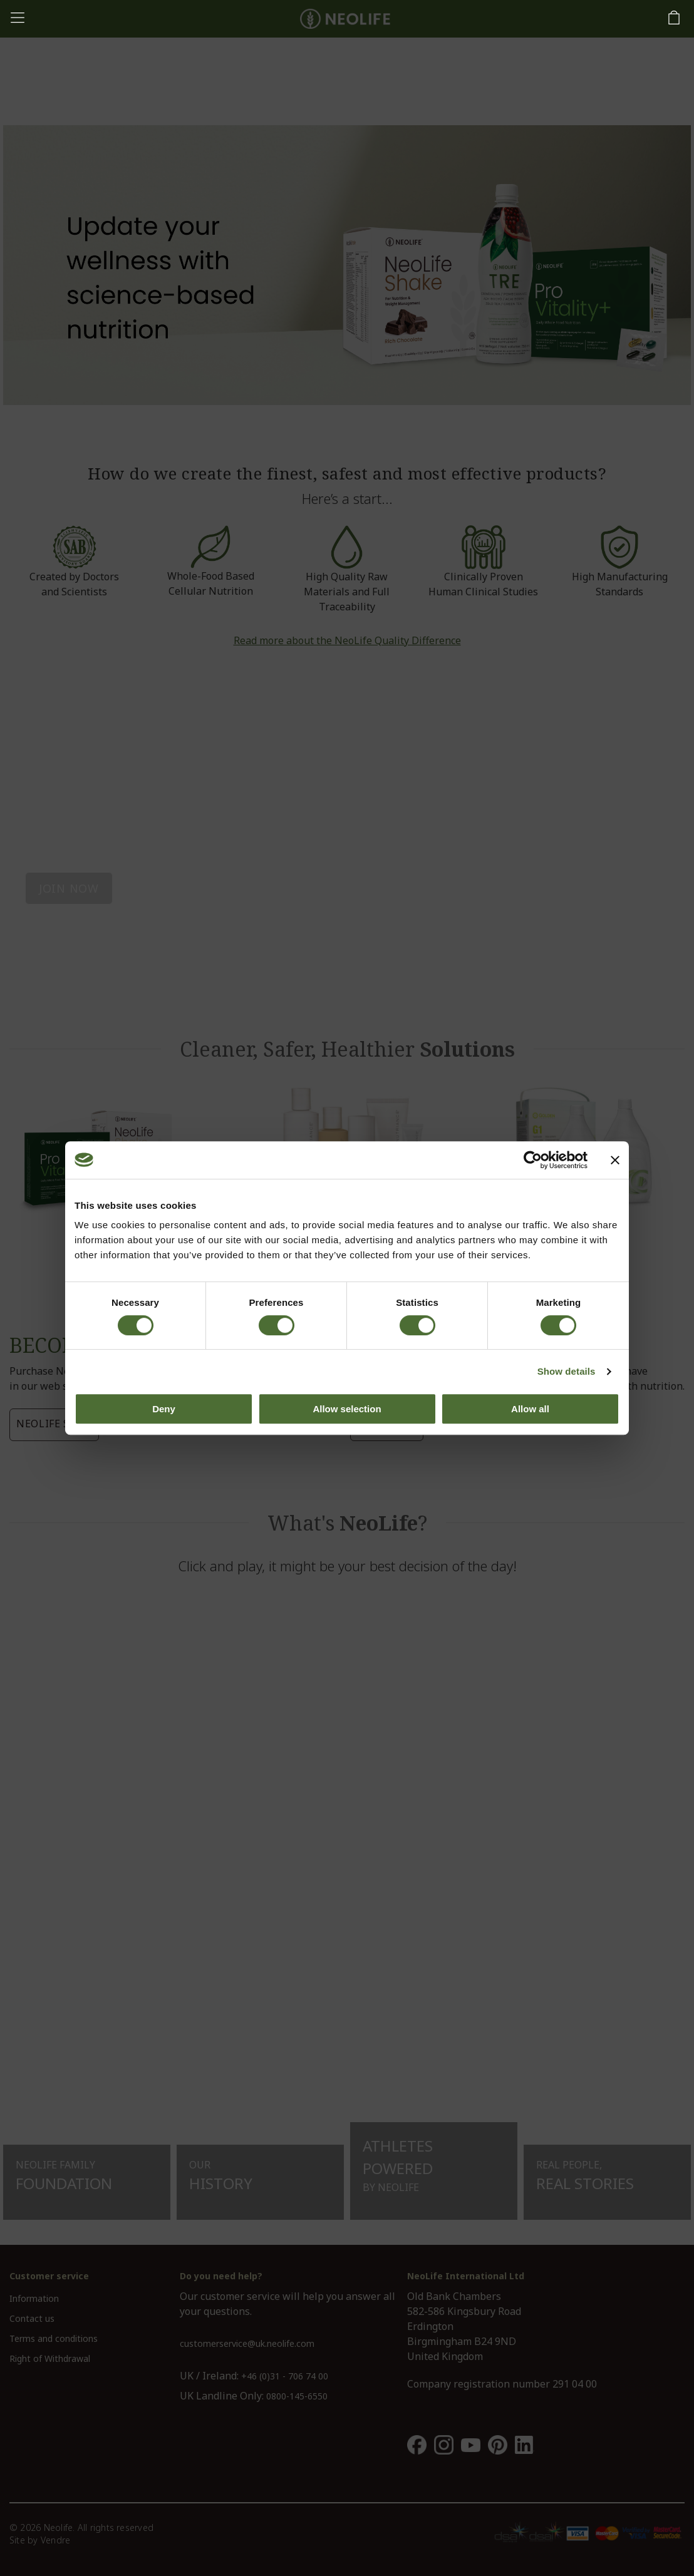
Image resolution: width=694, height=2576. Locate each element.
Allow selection (347, 1408)
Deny (163, 1408)
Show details (566, 1371)
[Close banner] (615, 1160)
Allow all (530, 1408)
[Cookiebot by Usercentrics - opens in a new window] (533, 1160)
